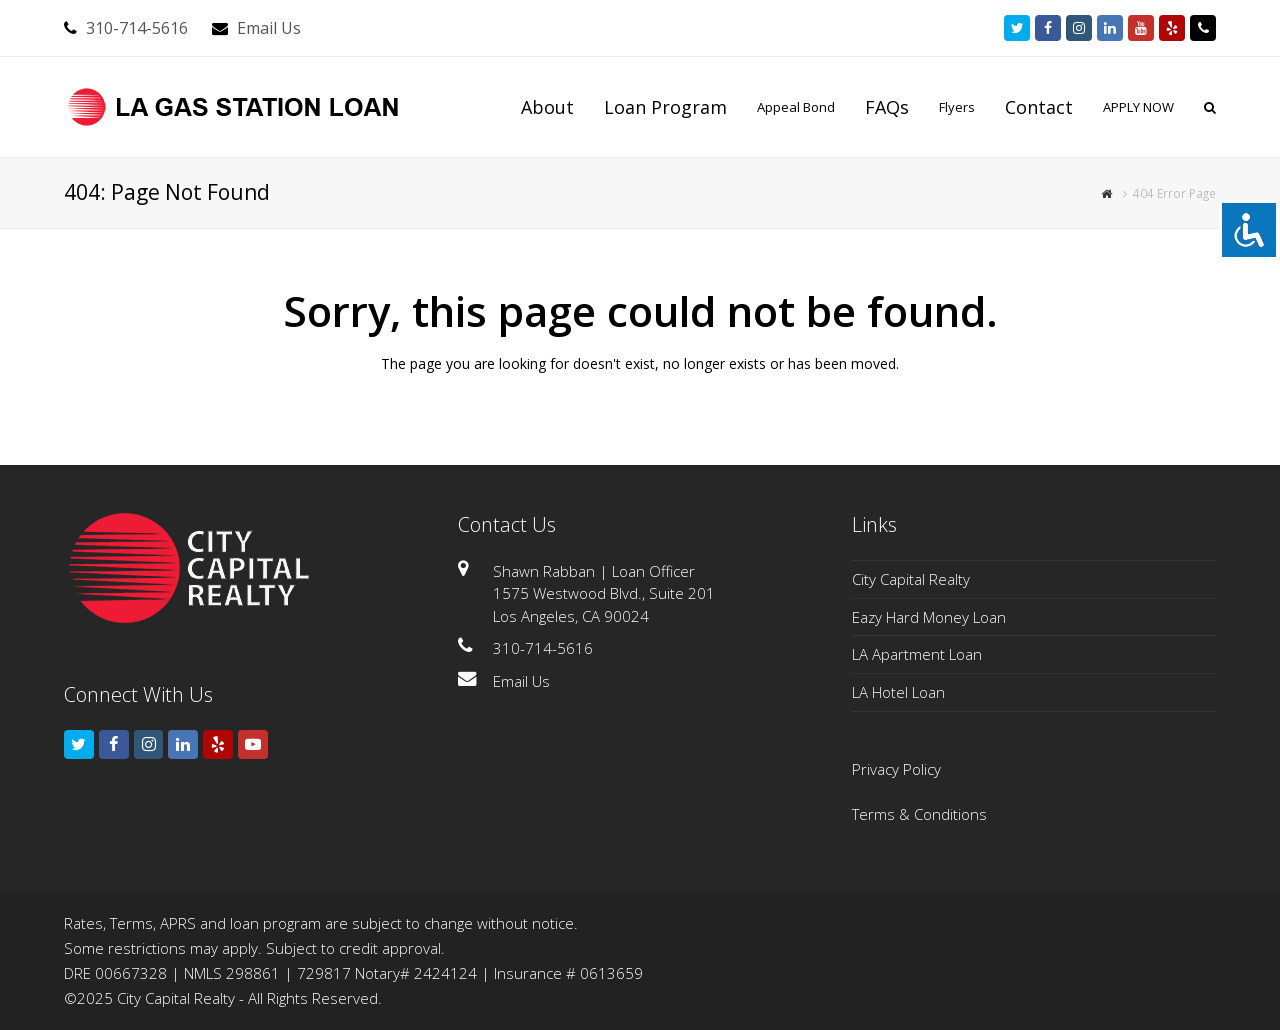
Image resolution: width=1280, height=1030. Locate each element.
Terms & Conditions (919, 814)
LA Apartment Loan (917, 654)
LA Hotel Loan (898, 692)
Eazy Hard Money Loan (929, 617)
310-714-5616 (137, 28)
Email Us (269, 28)
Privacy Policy (896, 769)
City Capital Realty (911, 579)
